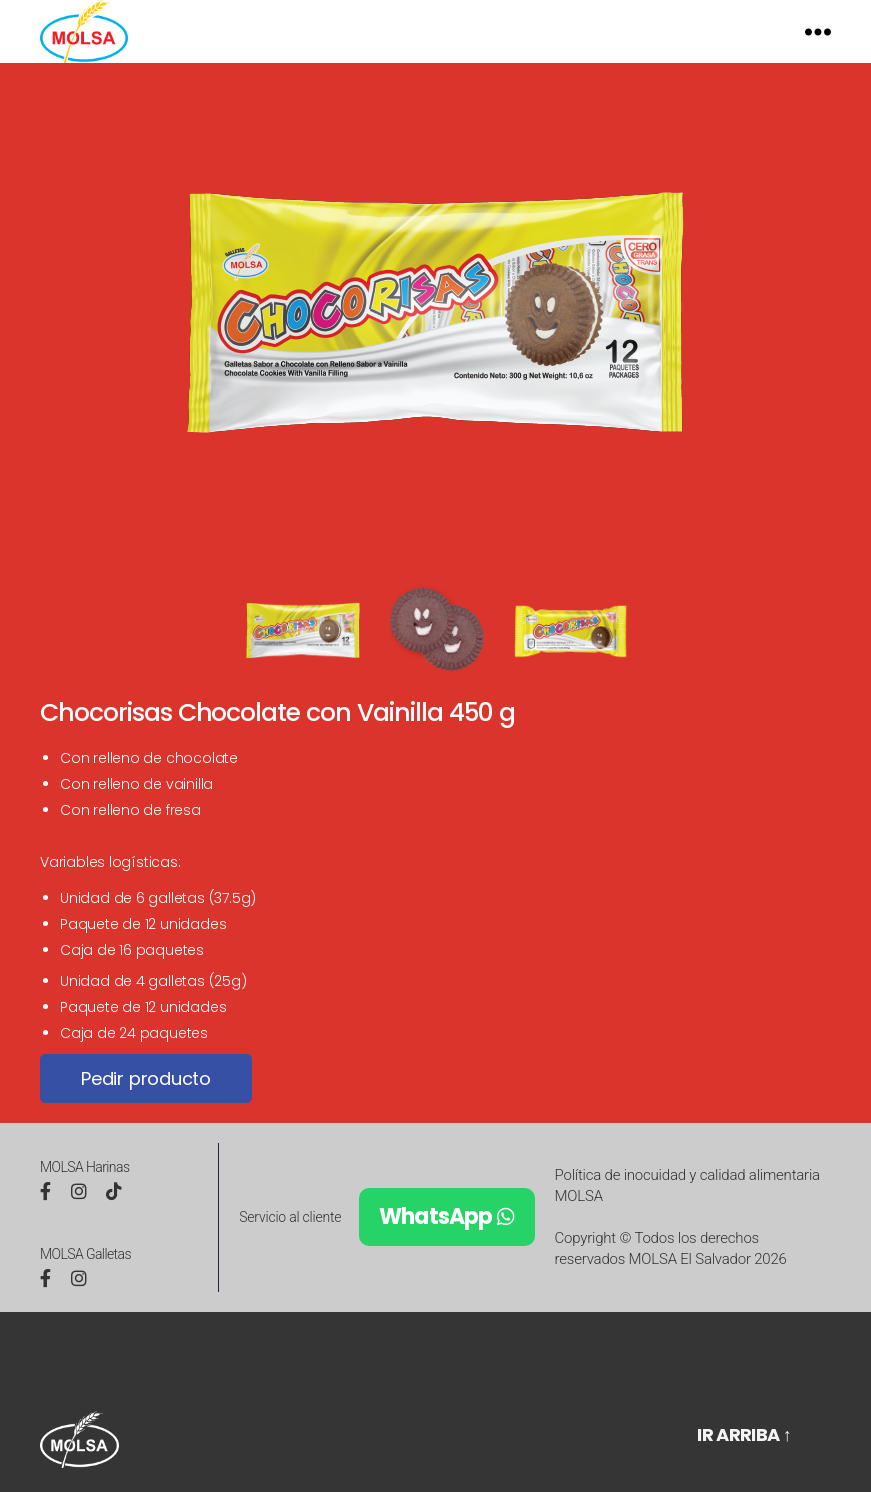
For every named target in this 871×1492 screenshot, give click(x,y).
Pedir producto (146, 1105)
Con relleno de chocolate (149, 785)
